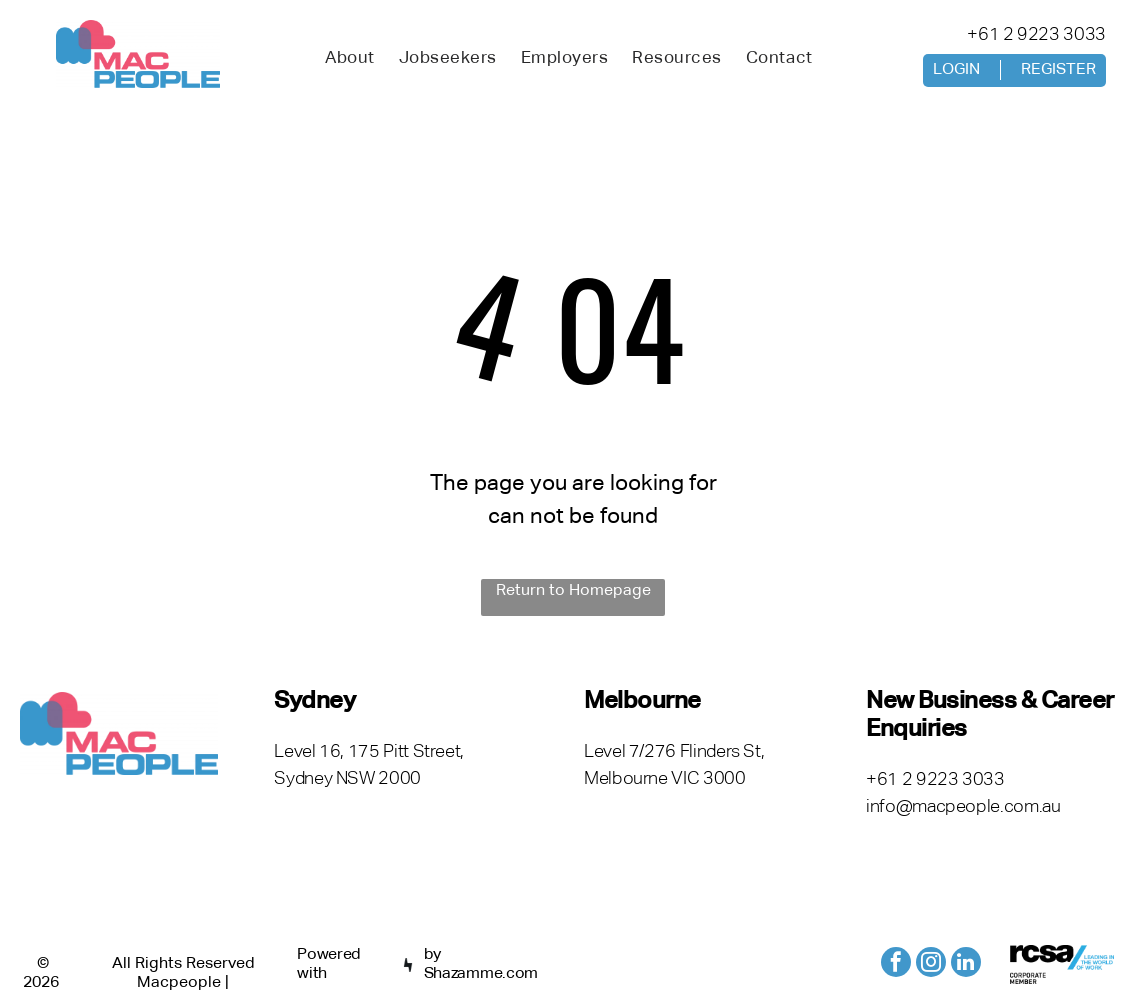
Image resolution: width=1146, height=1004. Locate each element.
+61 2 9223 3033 (1036, 35)
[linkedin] (966, 964)
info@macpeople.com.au (963, 807)
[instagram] (931, 964)
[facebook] (896, 964)
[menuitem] (350, 59)
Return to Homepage (573, 591)
